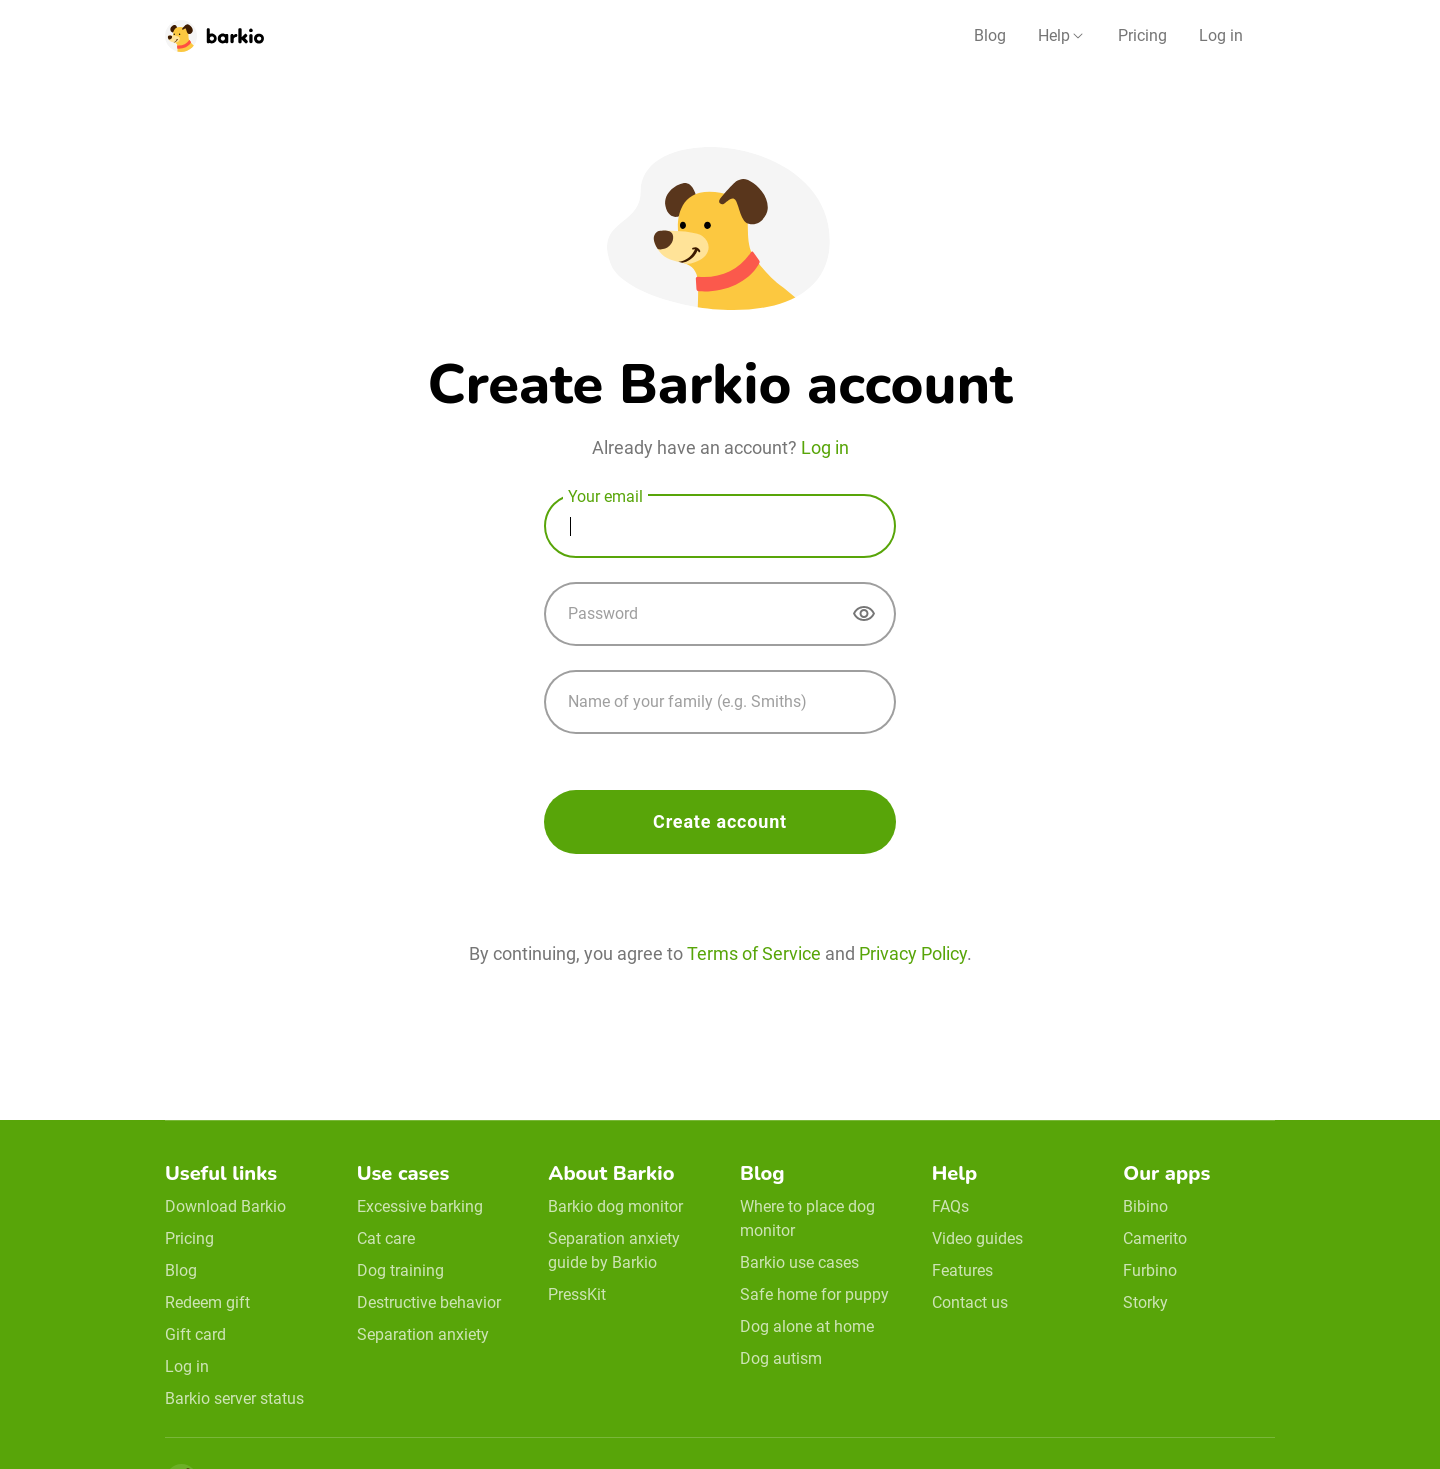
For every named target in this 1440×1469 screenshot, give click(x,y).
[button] (1062, 36)
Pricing (1142, 35)
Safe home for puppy (814, 1294)
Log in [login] (825, 447)
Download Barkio (225, 1206)
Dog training (400, 1270)
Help (1054, 35)
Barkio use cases (799, 1262)
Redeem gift (207, 1302)
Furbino (1150, 1270)
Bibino (1145, 1206)
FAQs (950, 1206)
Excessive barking (420, 1206)
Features (962, 1270)
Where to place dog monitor (807, 1218)
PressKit (577, 1294)
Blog (990, 35)
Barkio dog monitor (615, 1206)
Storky (1145, 1302)
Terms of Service (754, 953)
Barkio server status (234, 1398)
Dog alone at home (807, 1326)
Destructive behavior (429, 1302)
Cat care (386, 1238)
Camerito (1155, 1238)
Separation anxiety (423, 1334)
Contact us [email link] (970, 1302)
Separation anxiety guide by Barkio (614, 1250)
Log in (1221, 35)
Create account (720, 821)
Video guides (977, 1238)
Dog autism (781, 1358)
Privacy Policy (913, 953)
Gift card (195, 1334)
